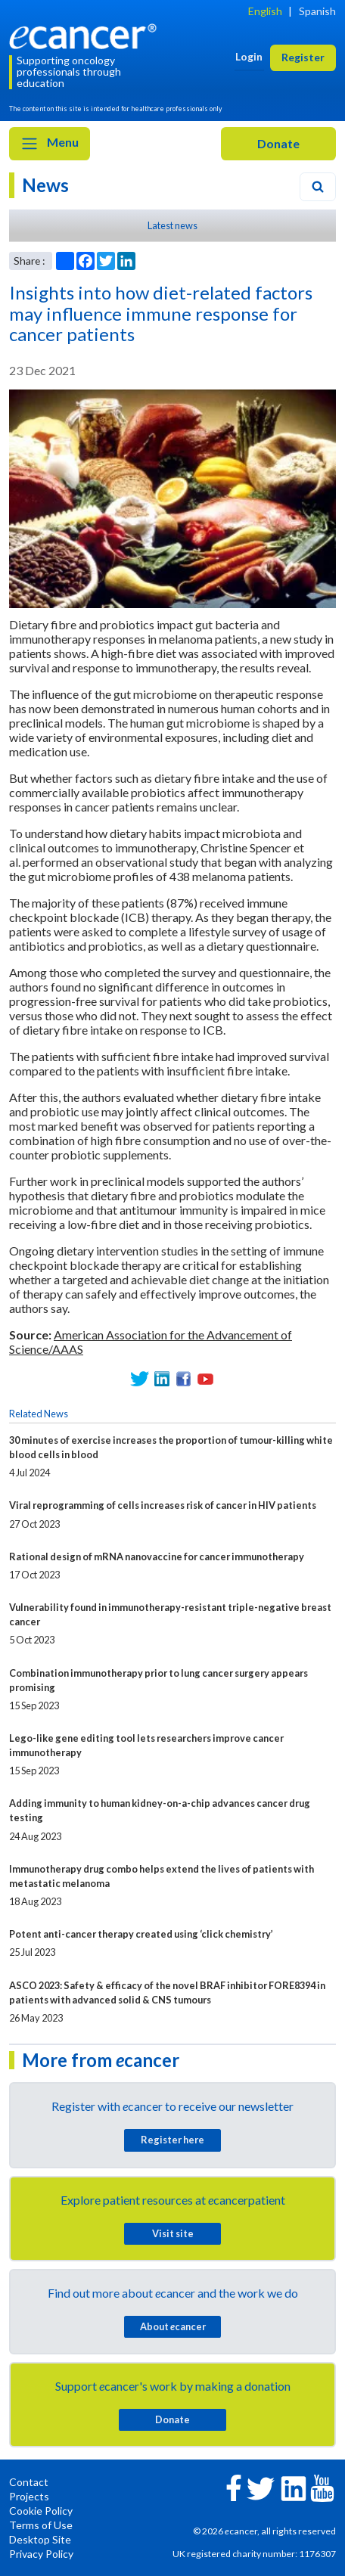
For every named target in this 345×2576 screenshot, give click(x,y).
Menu (49, 144)
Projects (29, 2496)
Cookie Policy (41, 2510)
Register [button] (303, 57)
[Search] (318, 186)
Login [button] (249, 56)
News (45, 185)
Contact (28, 2481)
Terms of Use (41, 2525)
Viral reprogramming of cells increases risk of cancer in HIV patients (162, 1505)
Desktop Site (40, 2539)
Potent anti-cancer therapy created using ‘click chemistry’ (141, 1934)
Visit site (173, 2233)
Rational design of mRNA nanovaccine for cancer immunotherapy (156, 1556)
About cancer (173, 2326)
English (265, 11)
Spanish (317, 11)
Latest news (172, 225)
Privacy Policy (41, 2553)
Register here (172, 2140)
